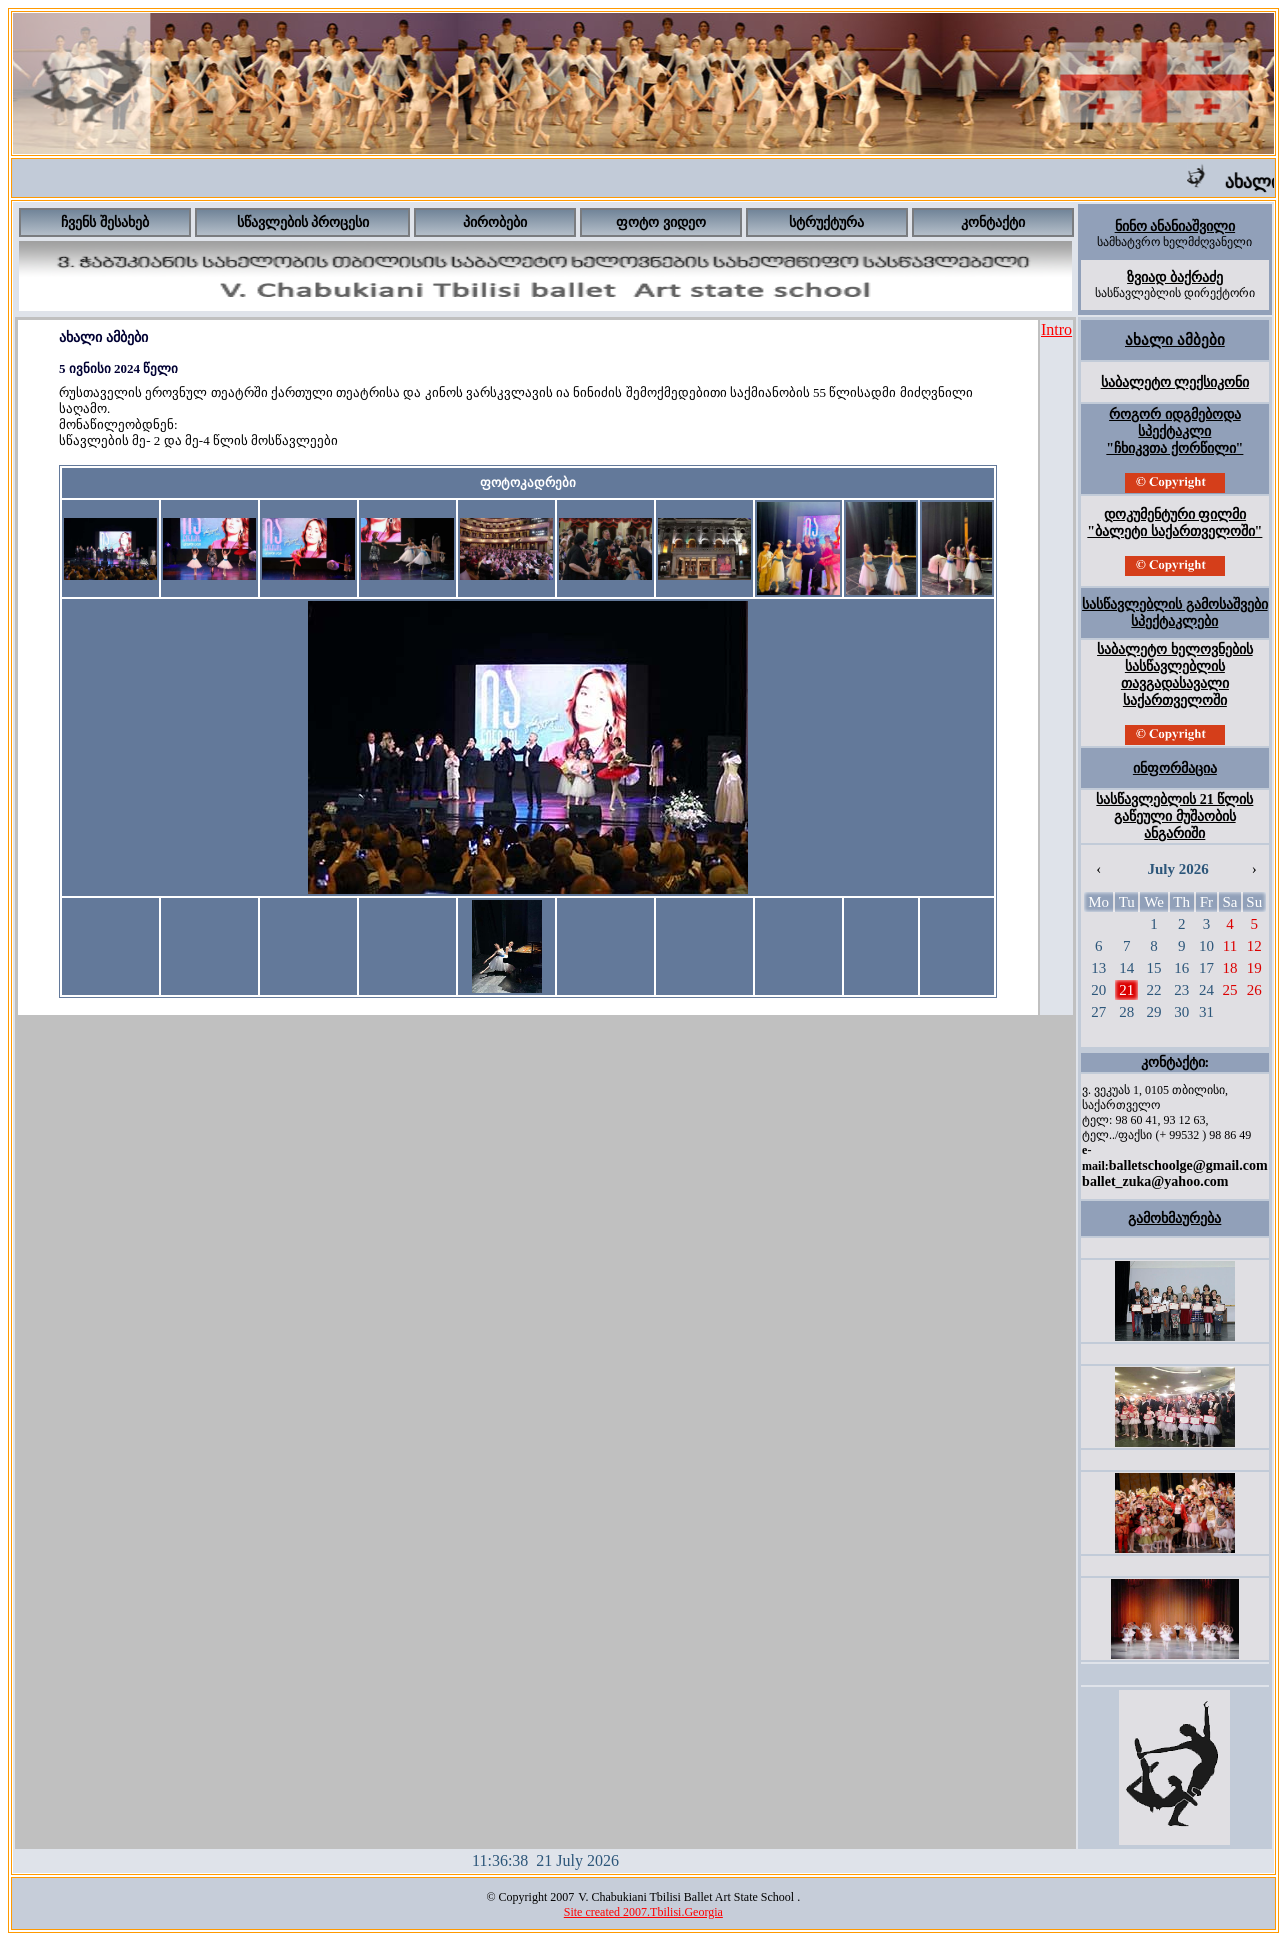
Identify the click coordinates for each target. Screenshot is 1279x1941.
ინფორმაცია (1175, 768)
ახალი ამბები (1175, 340)
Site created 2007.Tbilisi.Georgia (643, 1912)
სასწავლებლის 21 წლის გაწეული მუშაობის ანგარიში (1174, 816)
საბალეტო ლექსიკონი (1175, 382)
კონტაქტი (993, 222)
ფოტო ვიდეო (661, 222)
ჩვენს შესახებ (105, 222)
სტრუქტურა (826, 222)
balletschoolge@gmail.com (1188, 1165)
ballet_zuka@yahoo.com (1155, 1181)
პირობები (495, 222)
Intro (1056, 329)
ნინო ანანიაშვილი (1175, 226)
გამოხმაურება (1174, 1218)
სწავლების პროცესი (303, 222)
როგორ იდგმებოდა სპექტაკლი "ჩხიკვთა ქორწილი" (1174, 431)
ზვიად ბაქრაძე (1175, 277)
